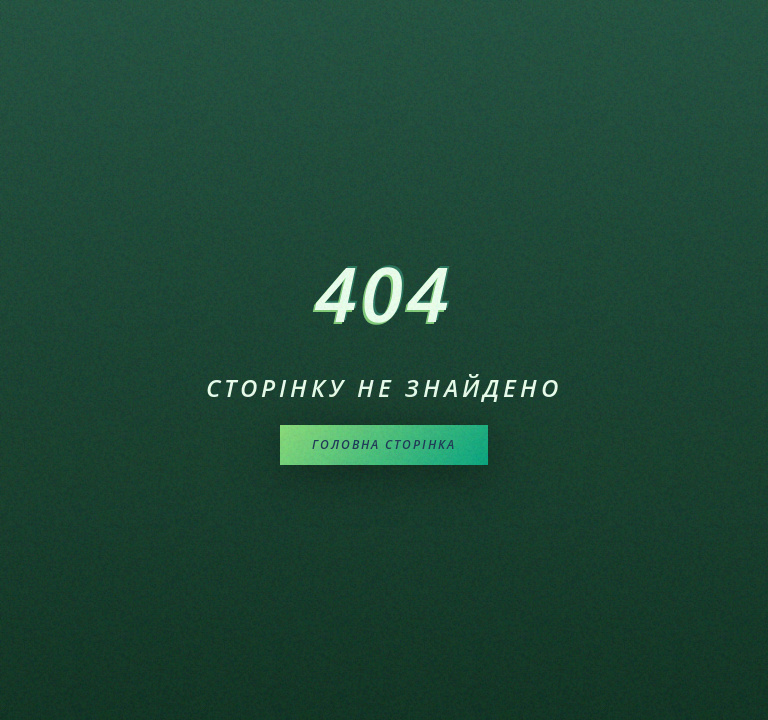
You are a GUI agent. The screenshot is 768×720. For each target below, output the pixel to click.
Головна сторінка (384, 444)
